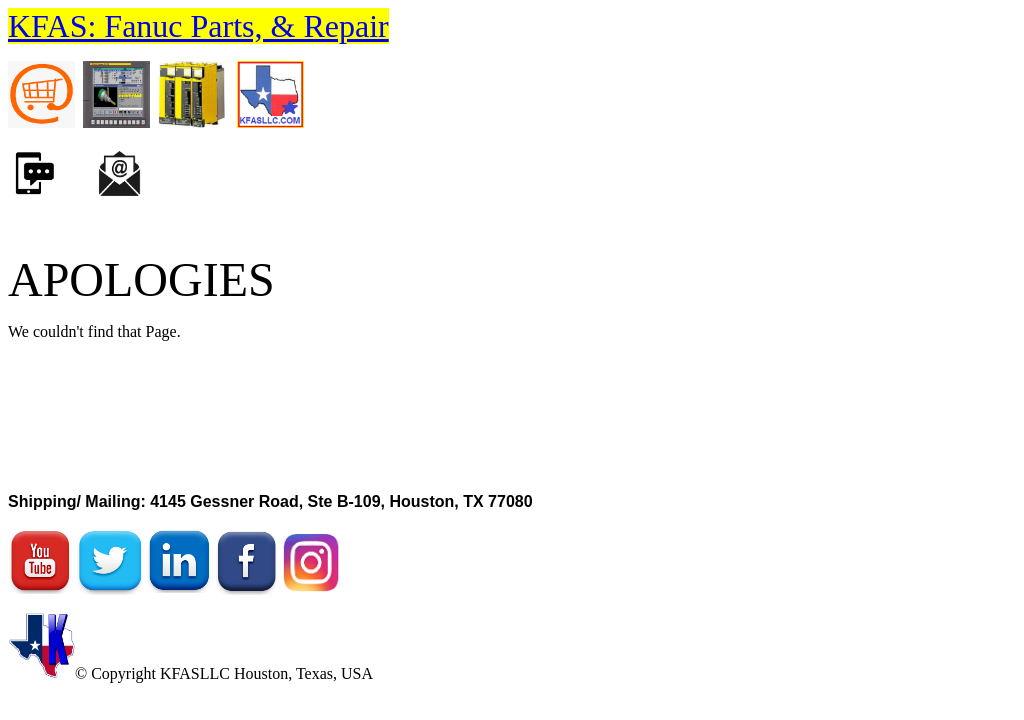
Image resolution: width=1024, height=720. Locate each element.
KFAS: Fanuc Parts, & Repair (198, 26)
